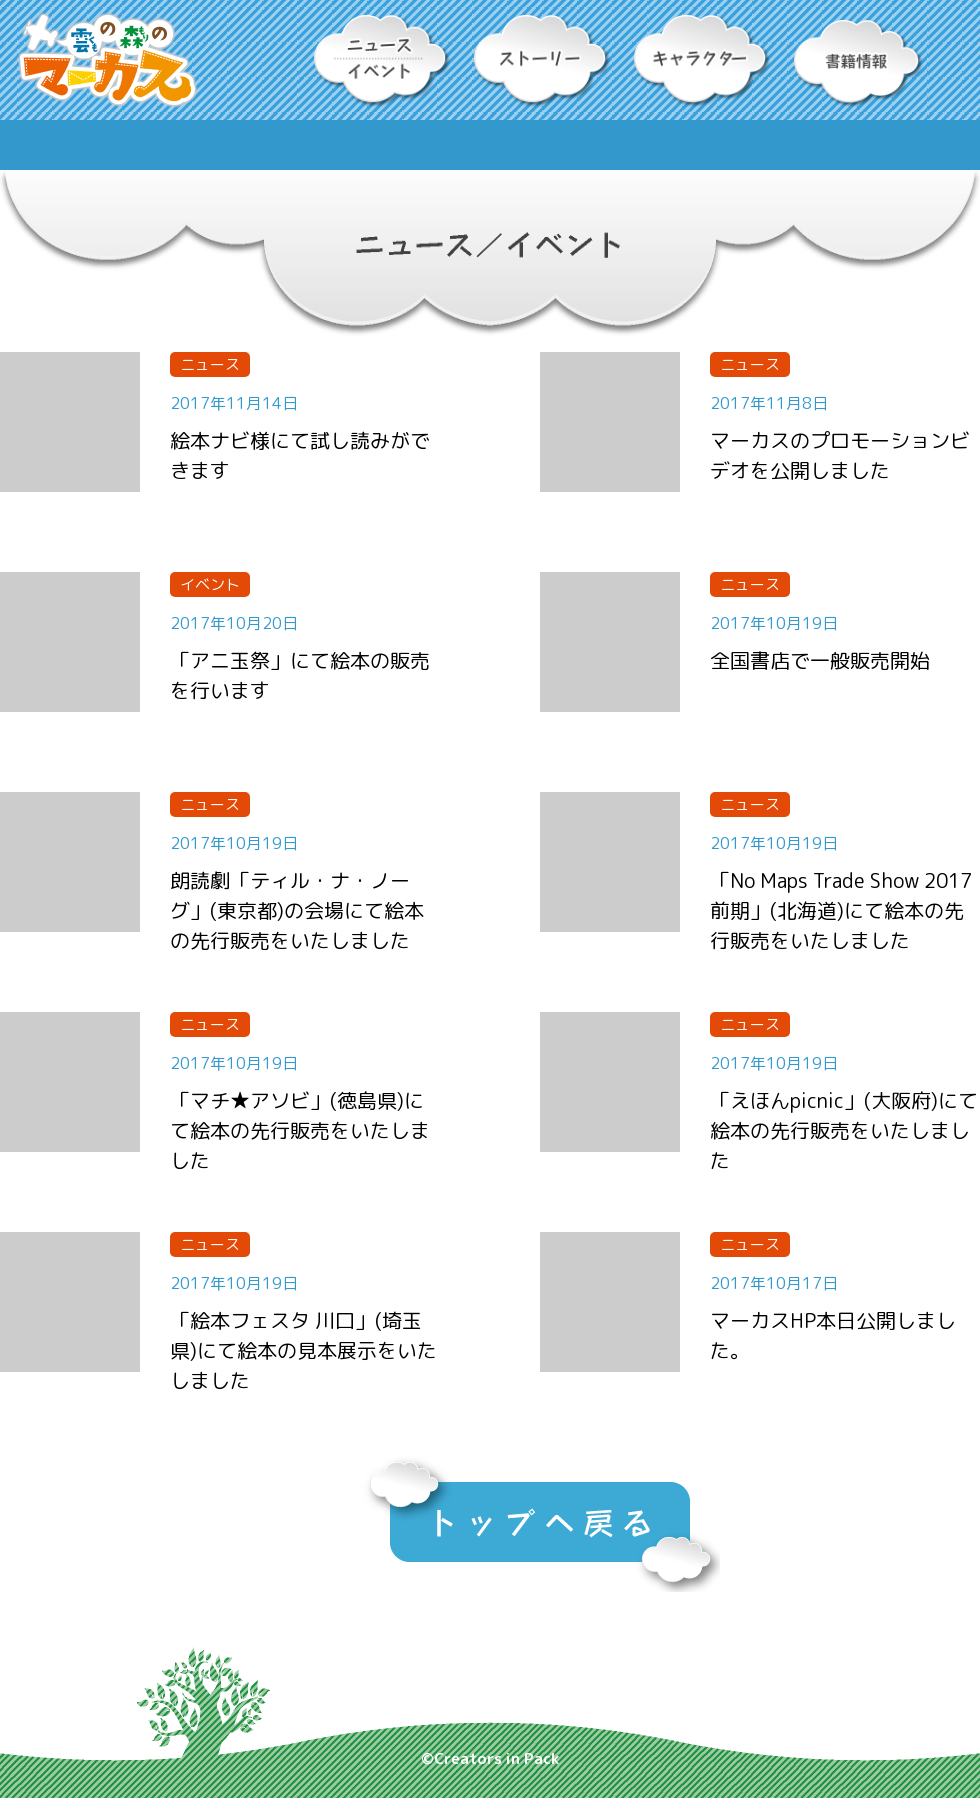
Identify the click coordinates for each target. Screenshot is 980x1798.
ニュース (210, 364)
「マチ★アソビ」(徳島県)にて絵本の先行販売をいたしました (300, 1130)
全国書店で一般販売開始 (820, 660)
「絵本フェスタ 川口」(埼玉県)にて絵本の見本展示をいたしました (303, 1350)
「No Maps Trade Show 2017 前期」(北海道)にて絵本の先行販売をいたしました (841, 910)
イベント (210, 584)
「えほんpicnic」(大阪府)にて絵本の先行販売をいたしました (844, 1130)
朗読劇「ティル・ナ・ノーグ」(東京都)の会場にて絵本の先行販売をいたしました (297, 910)
